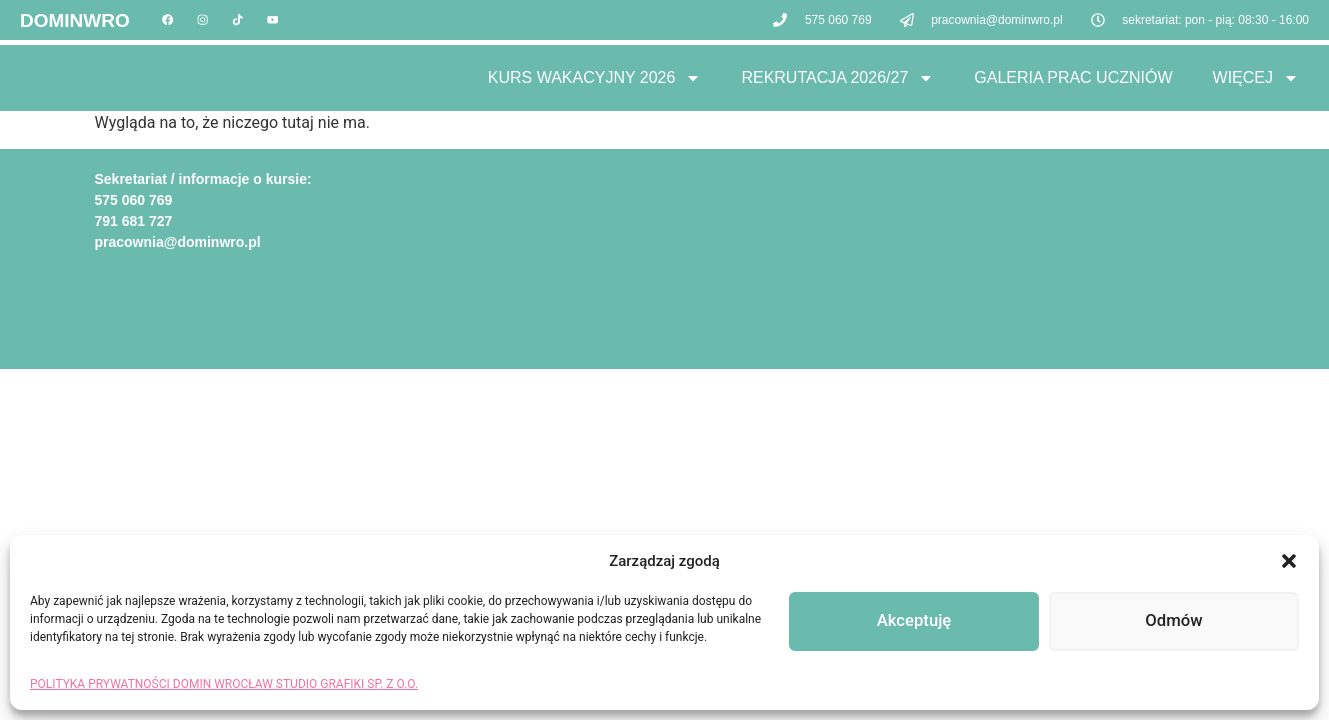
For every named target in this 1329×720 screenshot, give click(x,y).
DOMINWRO (75, 22)
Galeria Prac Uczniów (1073, 77)
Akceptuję (913, 622)
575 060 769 (134, 200)
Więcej (1256, 78)
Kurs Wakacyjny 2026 (595, 78)
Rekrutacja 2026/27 (837, 78)
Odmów (1174, 622)
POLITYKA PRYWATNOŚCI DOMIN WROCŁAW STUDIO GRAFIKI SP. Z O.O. (224, 684)
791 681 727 (134, 221)
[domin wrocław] (950, 244)
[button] (1289, 561)
